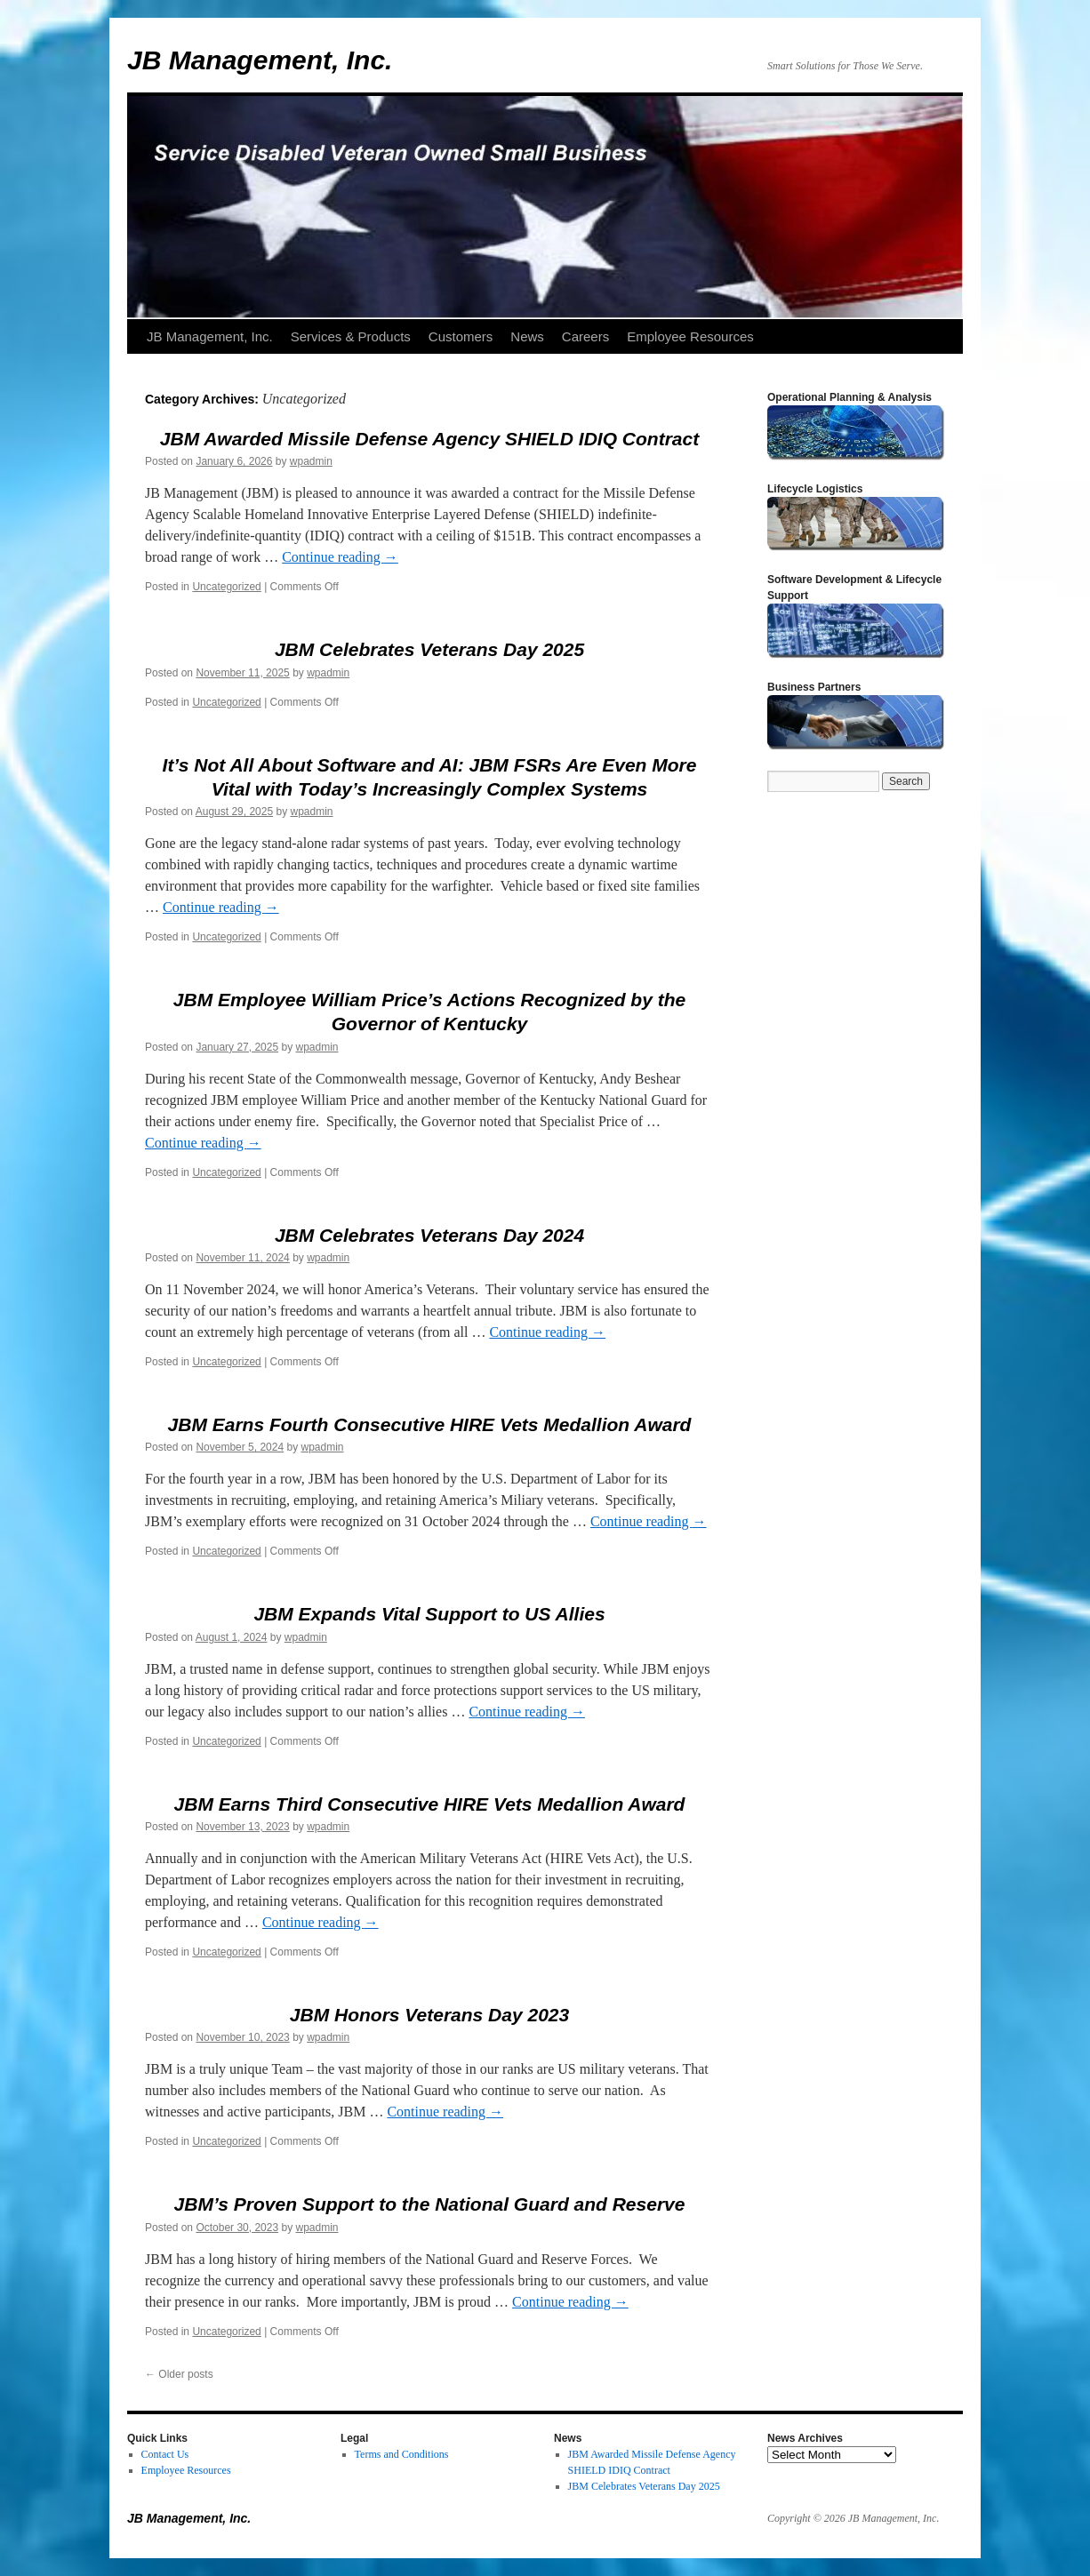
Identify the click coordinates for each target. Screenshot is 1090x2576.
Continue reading (340, 556)
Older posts (179, 2374)
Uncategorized (226, 586)
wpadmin (311, 461)
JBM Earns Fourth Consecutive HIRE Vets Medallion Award (430, 1424)
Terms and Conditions (402, 2454)
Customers (461, 336)
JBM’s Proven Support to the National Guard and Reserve (429, 2204)
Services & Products (351, 336)
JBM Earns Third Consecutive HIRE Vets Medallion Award (429, 1804)
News (527, 336)
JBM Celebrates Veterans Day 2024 (429, 1235)
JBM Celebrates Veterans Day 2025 (429, 649)
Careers (585, 336)
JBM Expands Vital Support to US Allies (429, 1614)
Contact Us (165, 2454)
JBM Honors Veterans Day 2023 (429, 2014)
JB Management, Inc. (259, 60)
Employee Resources (690, 336)
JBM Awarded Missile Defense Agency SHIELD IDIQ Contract (429, 438)
